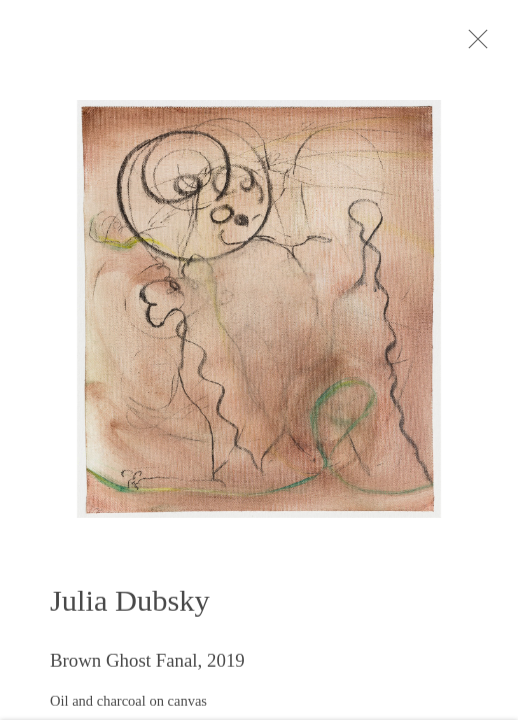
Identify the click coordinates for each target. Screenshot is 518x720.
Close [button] (484, 45)
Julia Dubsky (130, 606)
